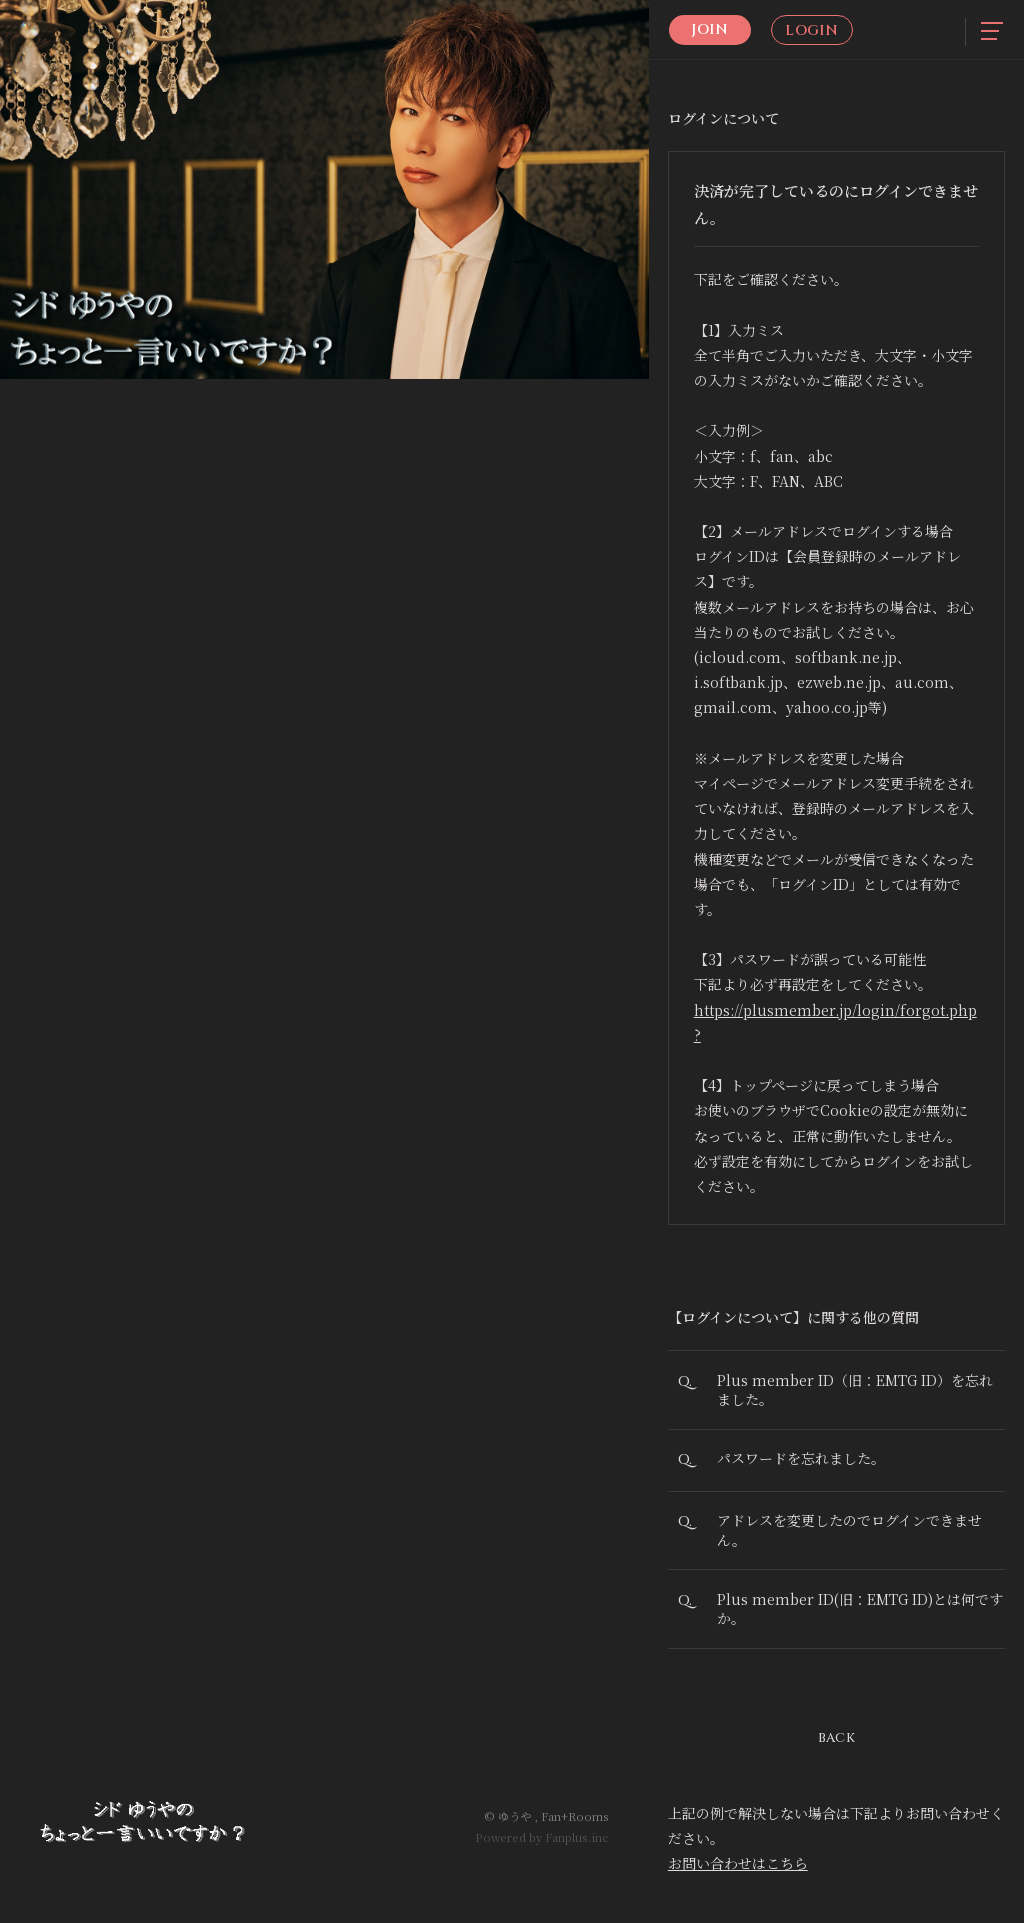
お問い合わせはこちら (738, 1870)
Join (709, 29)
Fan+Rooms (575, 1816)
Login (811, 30)
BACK (836, 1744)
